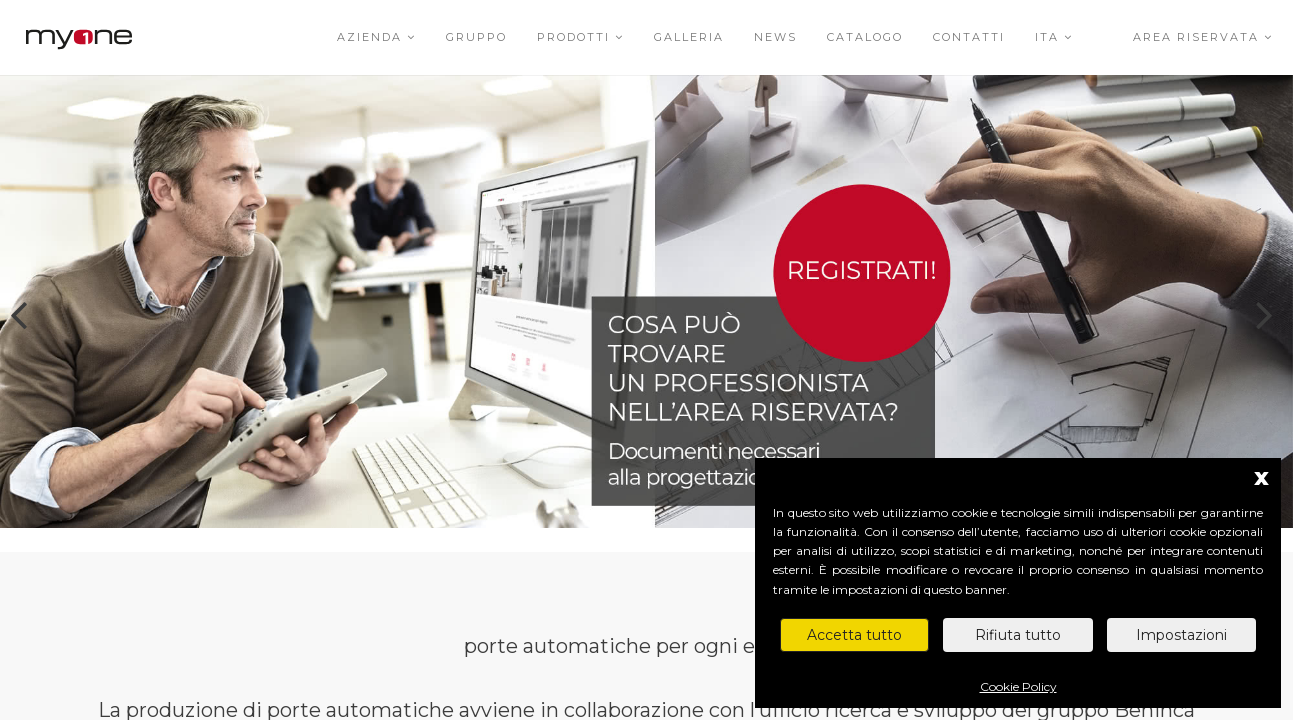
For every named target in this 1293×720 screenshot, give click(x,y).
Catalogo (865, 37)
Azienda (376, 37)
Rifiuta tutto (1018, 635)
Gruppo (476, 37)
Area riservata (1203, 37)
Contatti (969, 37)
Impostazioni (1181, 635)
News (775, 37)
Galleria (689, 37)
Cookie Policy (1018, 686)
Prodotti (580, 37)
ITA (1054, 37)
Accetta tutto (854, 635)
